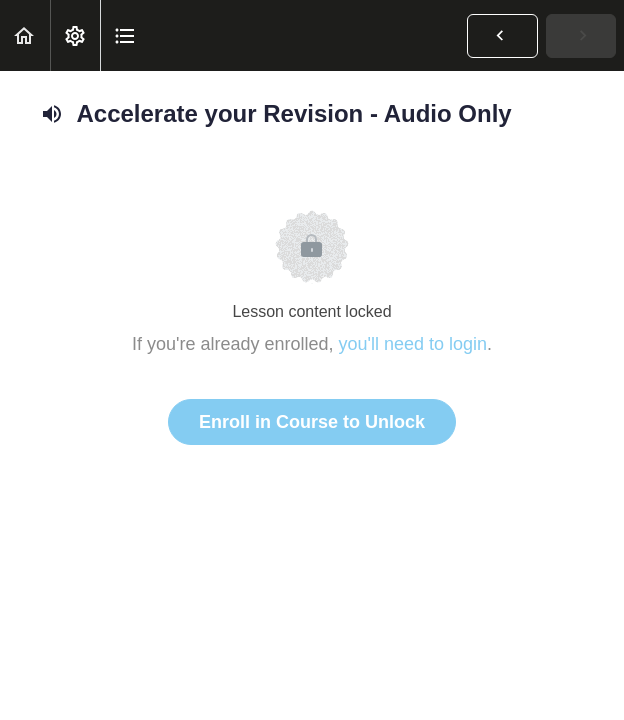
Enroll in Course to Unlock (312, 422)
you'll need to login (413, 344)
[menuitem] (75, 35)
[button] (25, 35)
